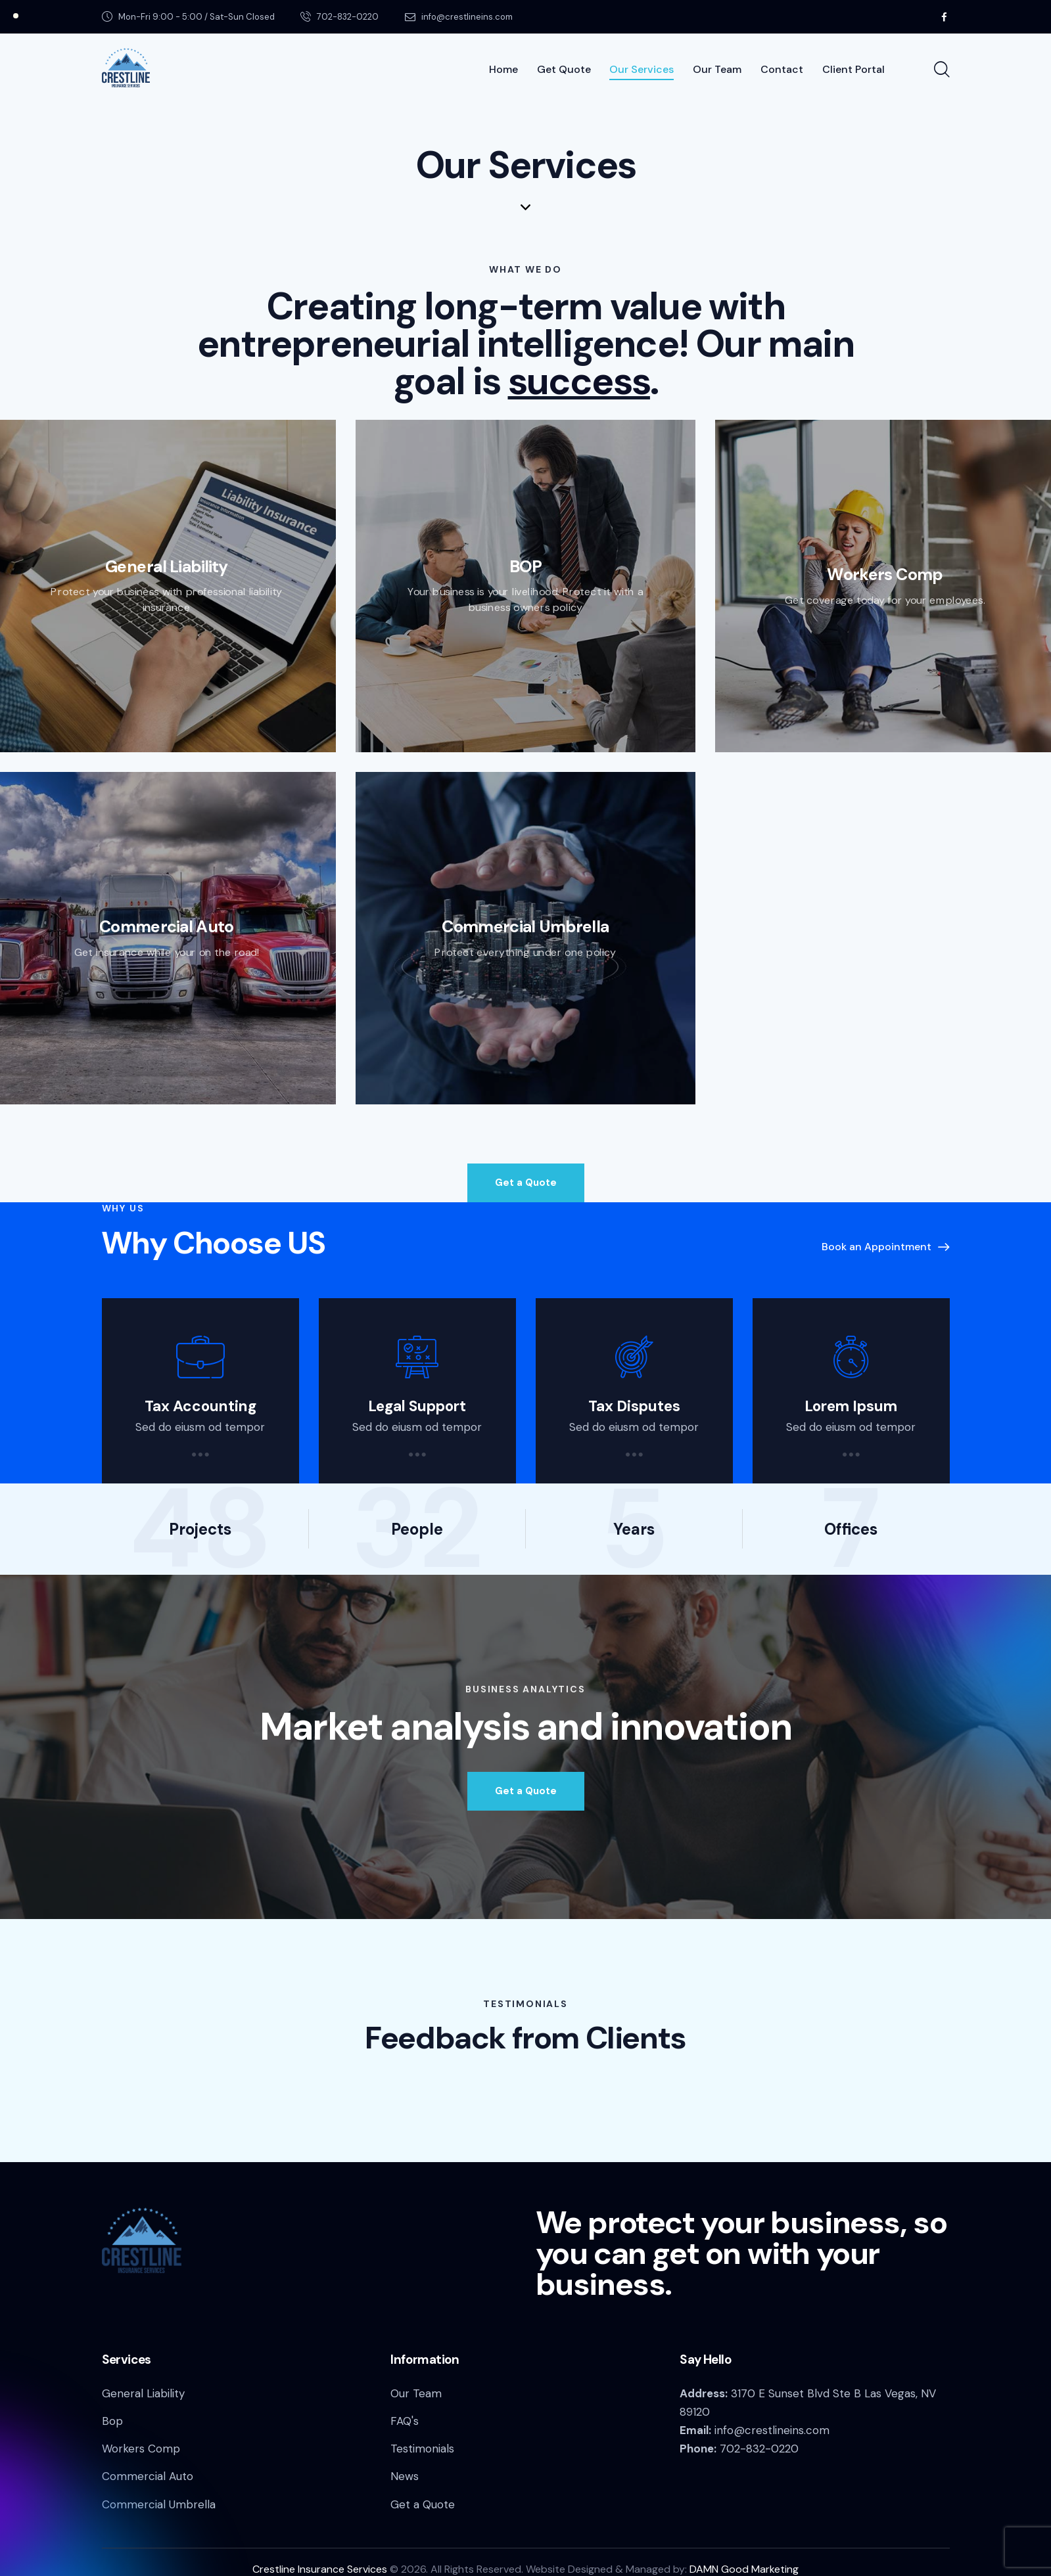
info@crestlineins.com (771, 2430)
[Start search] (941, 70)
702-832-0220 (759, 2448)
